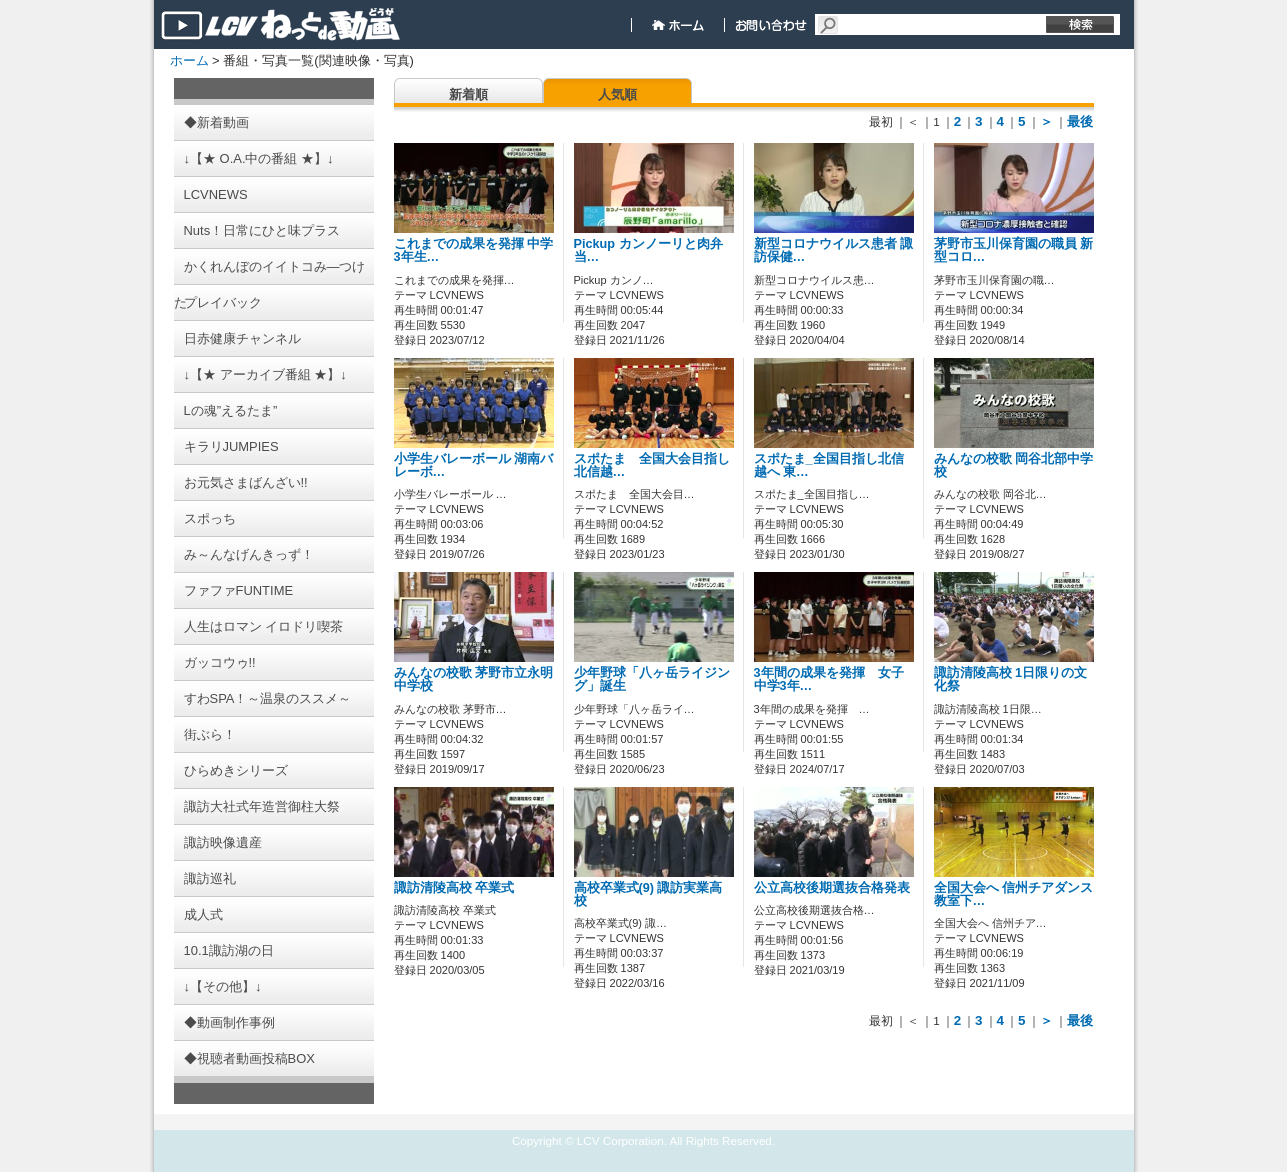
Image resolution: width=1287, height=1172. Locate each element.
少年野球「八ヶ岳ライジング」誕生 (652, 679)
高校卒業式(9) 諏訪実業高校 (648, 894)
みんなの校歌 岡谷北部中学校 (1014, 465)
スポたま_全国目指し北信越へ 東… (829, 465)
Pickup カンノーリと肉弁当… (648, 250)
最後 (1080, 121)
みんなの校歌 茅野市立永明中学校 (474, 679)
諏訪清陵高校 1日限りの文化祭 (1011, 679)
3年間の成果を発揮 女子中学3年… (829, 679)
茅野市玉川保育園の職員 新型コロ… (1014, 250)
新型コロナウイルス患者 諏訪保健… (834, 250)
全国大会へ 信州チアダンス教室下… (1014, 894)
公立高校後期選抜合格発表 (832, 888)
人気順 (617, 94)
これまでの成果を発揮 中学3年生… (474, 250)
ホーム (189, 60)
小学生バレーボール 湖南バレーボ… (474, 465)
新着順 (468, 94)
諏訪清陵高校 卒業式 (454, 888)
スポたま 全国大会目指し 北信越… (658, 465)
